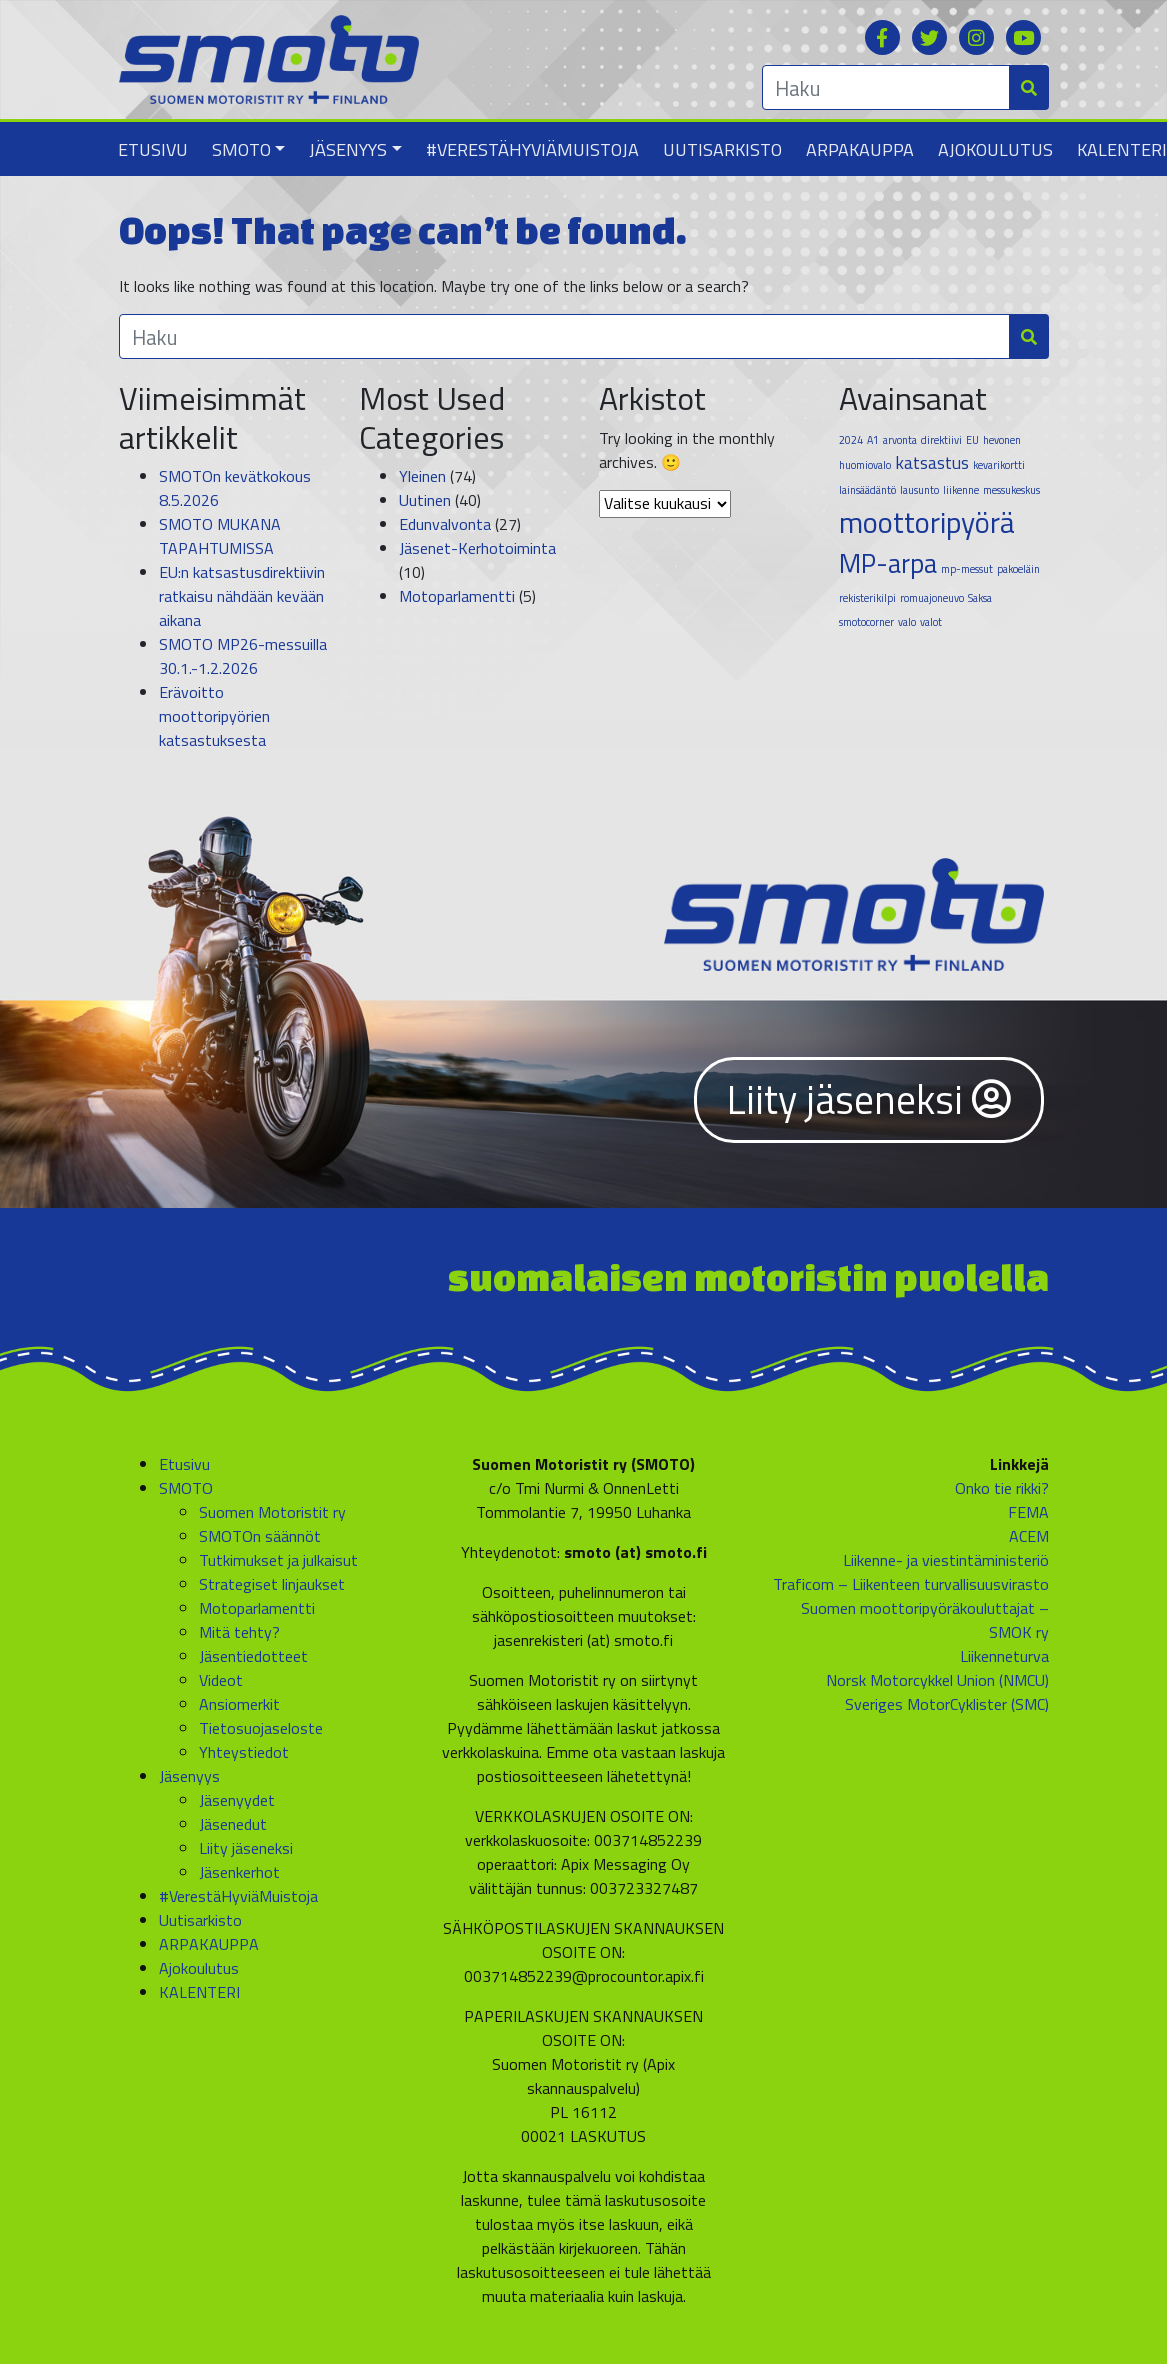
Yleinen (422, 476)
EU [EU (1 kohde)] (972, 440)
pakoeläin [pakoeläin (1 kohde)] (1018, 569)
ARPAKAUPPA (860, 149)
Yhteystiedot (244, 1752)
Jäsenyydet (237, 1800)
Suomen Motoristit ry (272, 1512)
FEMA (1028, 1512)
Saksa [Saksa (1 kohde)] (980, 598)
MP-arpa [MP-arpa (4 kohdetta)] (888, 563)
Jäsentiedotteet (253, 1656)
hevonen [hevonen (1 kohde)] (1002, 440)
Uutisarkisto (722, 149)
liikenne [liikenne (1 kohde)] (961, 490)
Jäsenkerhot (239, 1872)
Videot (221, 1680)
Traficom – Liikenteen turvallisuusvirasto (911, 1584)
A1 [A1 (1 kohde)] (873, 440)
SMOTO (241, 149)
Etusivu (153, 149)
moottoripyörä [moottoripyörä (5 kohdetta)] (927, 522)
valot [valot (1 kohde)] (931, 622)
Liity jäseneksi (869, 1099)
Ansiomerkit (239, 1704)
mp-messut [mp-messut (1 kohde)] (967, 569)
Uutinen (425, 500)
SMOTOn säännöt (260, 1536)
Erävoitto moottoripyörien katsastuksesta (214, 716)
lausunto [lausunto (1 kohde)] (919, 490)
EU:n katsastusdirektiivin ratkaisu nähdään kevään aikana (242, 596)
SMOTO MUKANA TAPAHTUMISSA (220, 536)
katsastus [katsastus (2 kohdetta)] (932, 462)
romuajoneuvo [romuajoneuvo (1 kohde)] (932, 598)
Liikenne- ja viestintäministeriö (946, 1560)
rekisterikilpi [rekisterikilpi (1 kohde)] (867, 598)
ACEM (1029, 1536)
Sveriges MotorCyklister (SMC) (947, 1704)
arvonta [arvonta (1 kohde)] (900, 440)
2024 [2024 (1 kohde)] (851, 440)
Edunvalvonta (445, 524)
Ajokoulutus (995, 149)
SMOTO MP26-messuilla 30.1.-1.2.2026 (243, 656)
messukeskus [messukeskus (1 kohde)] (1011, 490)
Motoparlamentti (457, 596)
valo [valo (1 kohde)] (907, 622)
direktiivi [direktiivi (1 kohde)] (941, 440)
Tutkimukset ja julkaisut (278, 1560)
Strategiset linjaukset (272, 1584)
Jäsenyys (348, 149)
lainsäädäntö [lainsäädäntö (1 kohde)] (867, 490)
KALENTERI (199, 1992)
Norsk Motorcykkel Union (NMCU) (937, 1680)
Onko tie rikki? (1002, 1488)
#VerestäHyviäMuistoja (532, 149)
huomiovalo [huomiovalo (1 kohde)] (865, 465)
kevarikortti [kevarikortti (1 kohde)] (999, 465)
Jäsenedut (233, 1824)
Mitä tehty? (239, 1632)
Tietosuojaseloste (261, 1728)
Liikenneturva (1004, 1656)
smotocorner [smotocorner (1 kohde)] (866, 622)
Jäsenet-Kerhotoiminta (477, 548)
